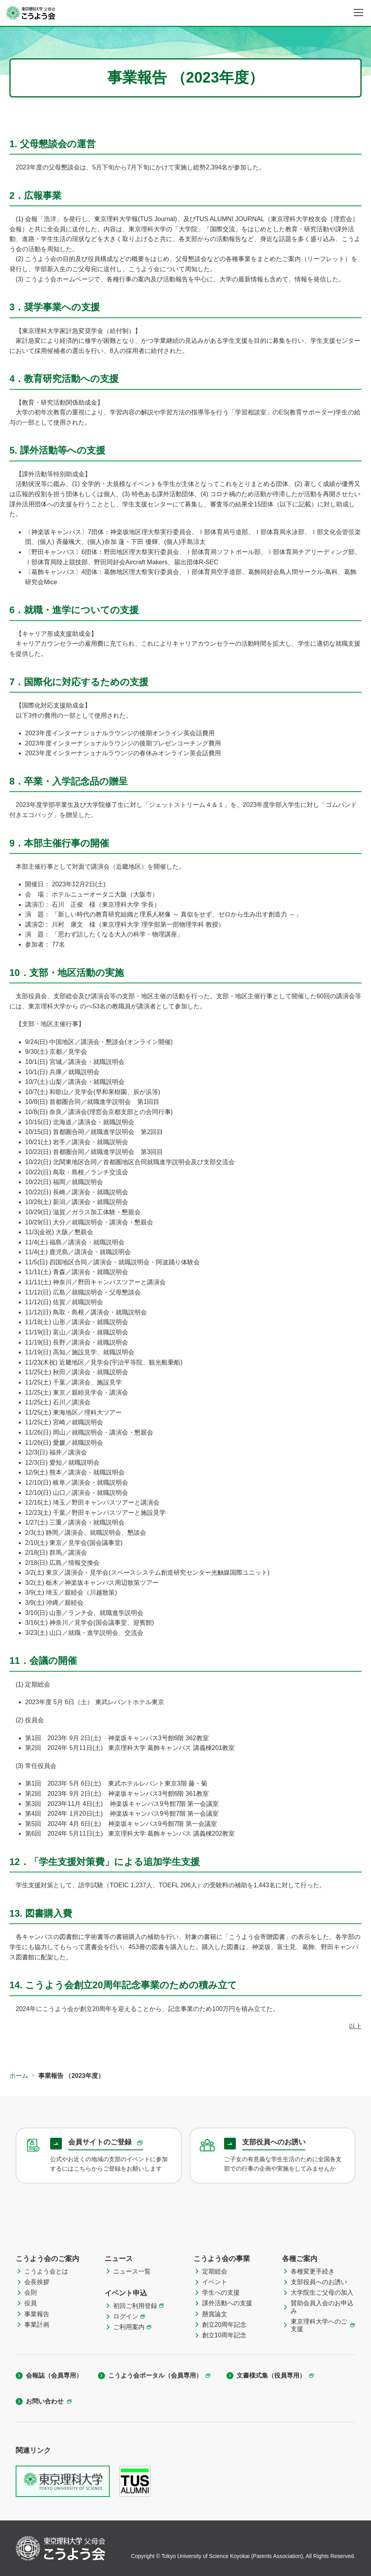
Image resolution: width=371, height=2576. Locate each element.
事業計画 (36, 2324)
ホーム (18, 2075)
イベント (214, 2282)
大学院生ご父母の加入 (322, 2292)
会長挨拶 (36, 2282)
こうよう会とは (46, 2271)
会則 (30, 2292)
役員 (30, 2303)
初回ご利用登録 (135, 2305)
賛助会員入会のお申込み (322, 2307)
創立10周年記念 (224, 2335)
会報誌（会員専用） (54, 2375)
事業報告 (36, 2314)
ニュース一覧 (132, 2271)
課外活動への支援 (227, 2303)
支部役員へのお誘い (319, 2282)
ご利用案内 (129, 2327)
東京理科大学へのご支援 (319, 2325)
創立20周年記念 (224, 2324)
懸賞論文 (214, 2314)
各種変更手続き (313, 2271)
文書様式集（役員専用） (271, 2375)
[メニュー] (358, 12)
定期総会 (214, 2271)
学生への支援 (221, 2292)
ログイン (125, 2316)
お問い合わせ (44, 2401)
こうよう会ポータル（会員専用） (155, 2375)
